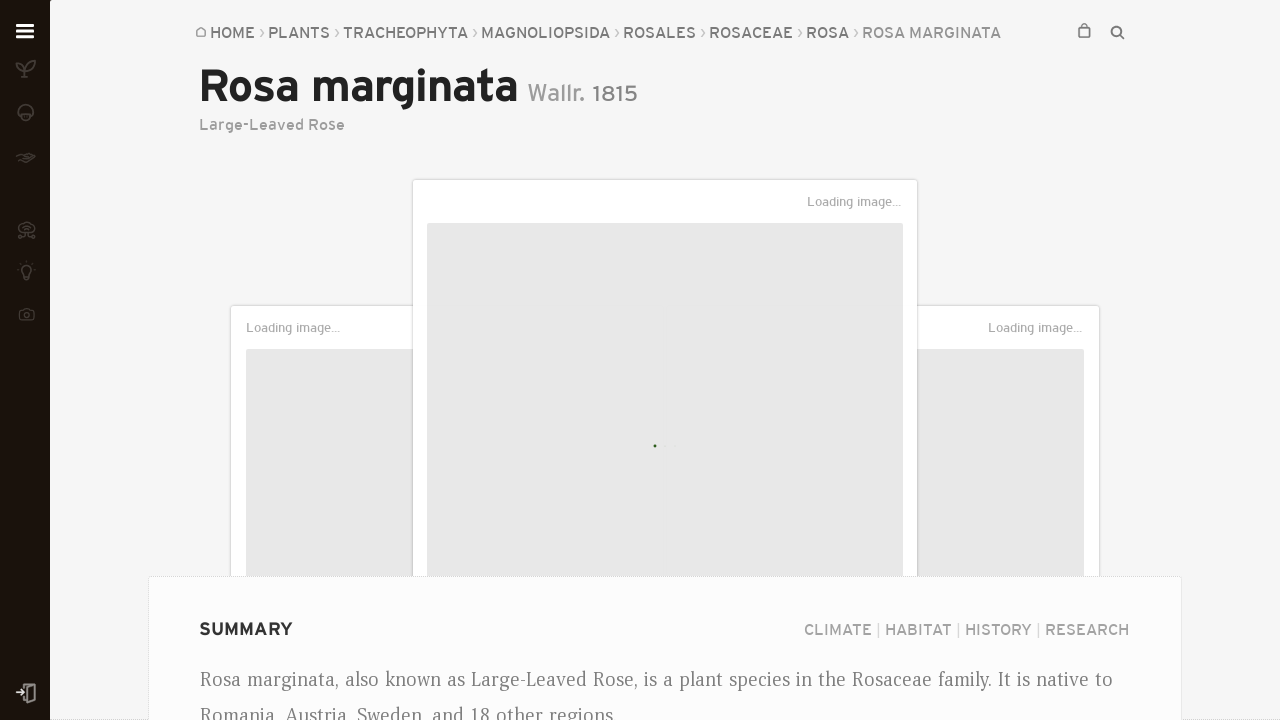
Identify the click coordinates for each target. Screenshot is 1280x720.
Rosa (827, 32)
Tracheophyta (405, 32)
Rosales (659, 32)
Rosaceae (751, 32)
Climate (838, 629)
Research (1087, 629)
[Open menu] (25, 32)
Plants (299, 32)
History (998, 629)
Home (232, 32)
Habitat (918, 629)
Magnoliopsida (545, 32)
